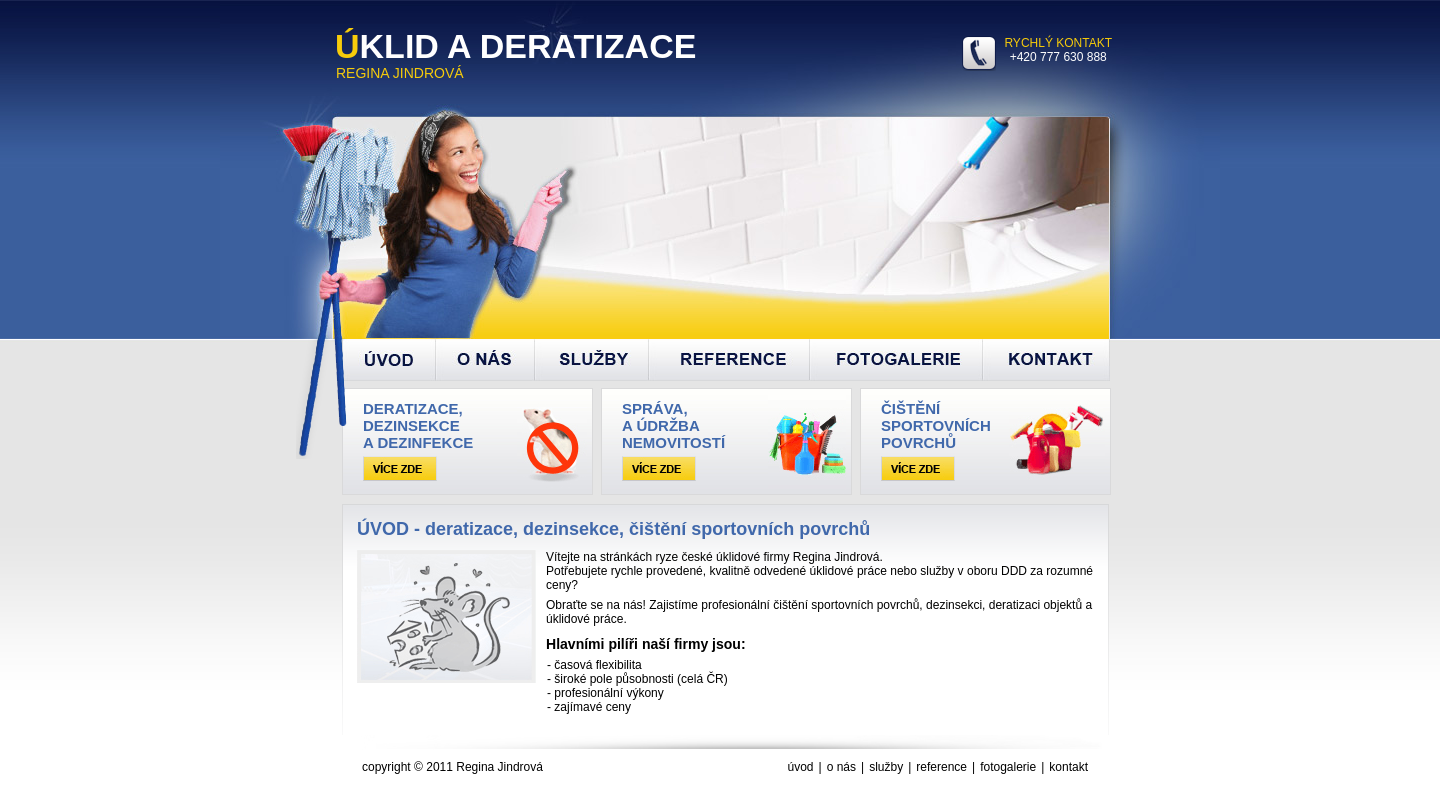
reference (941, 767)
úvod (801, 767)
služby (886, 767)
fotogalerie (1008, 767)
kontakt (1068, 767)
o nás (841, 767)
